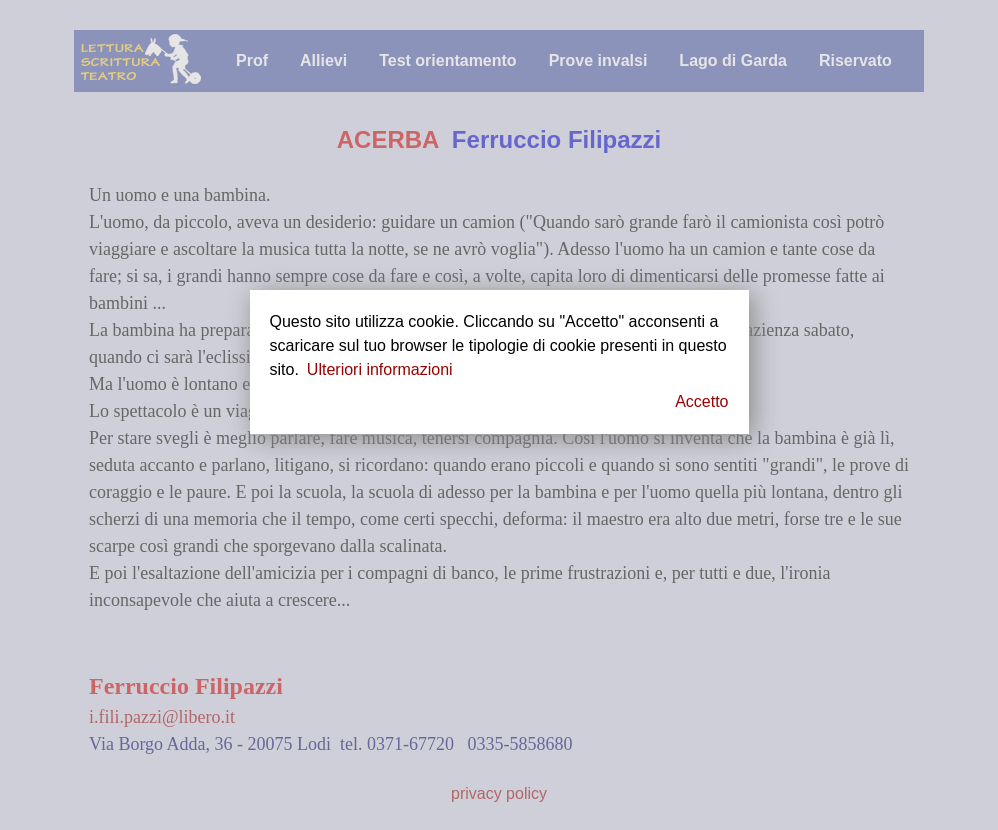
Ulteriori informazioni (380, 369)
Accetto (701, 401)
